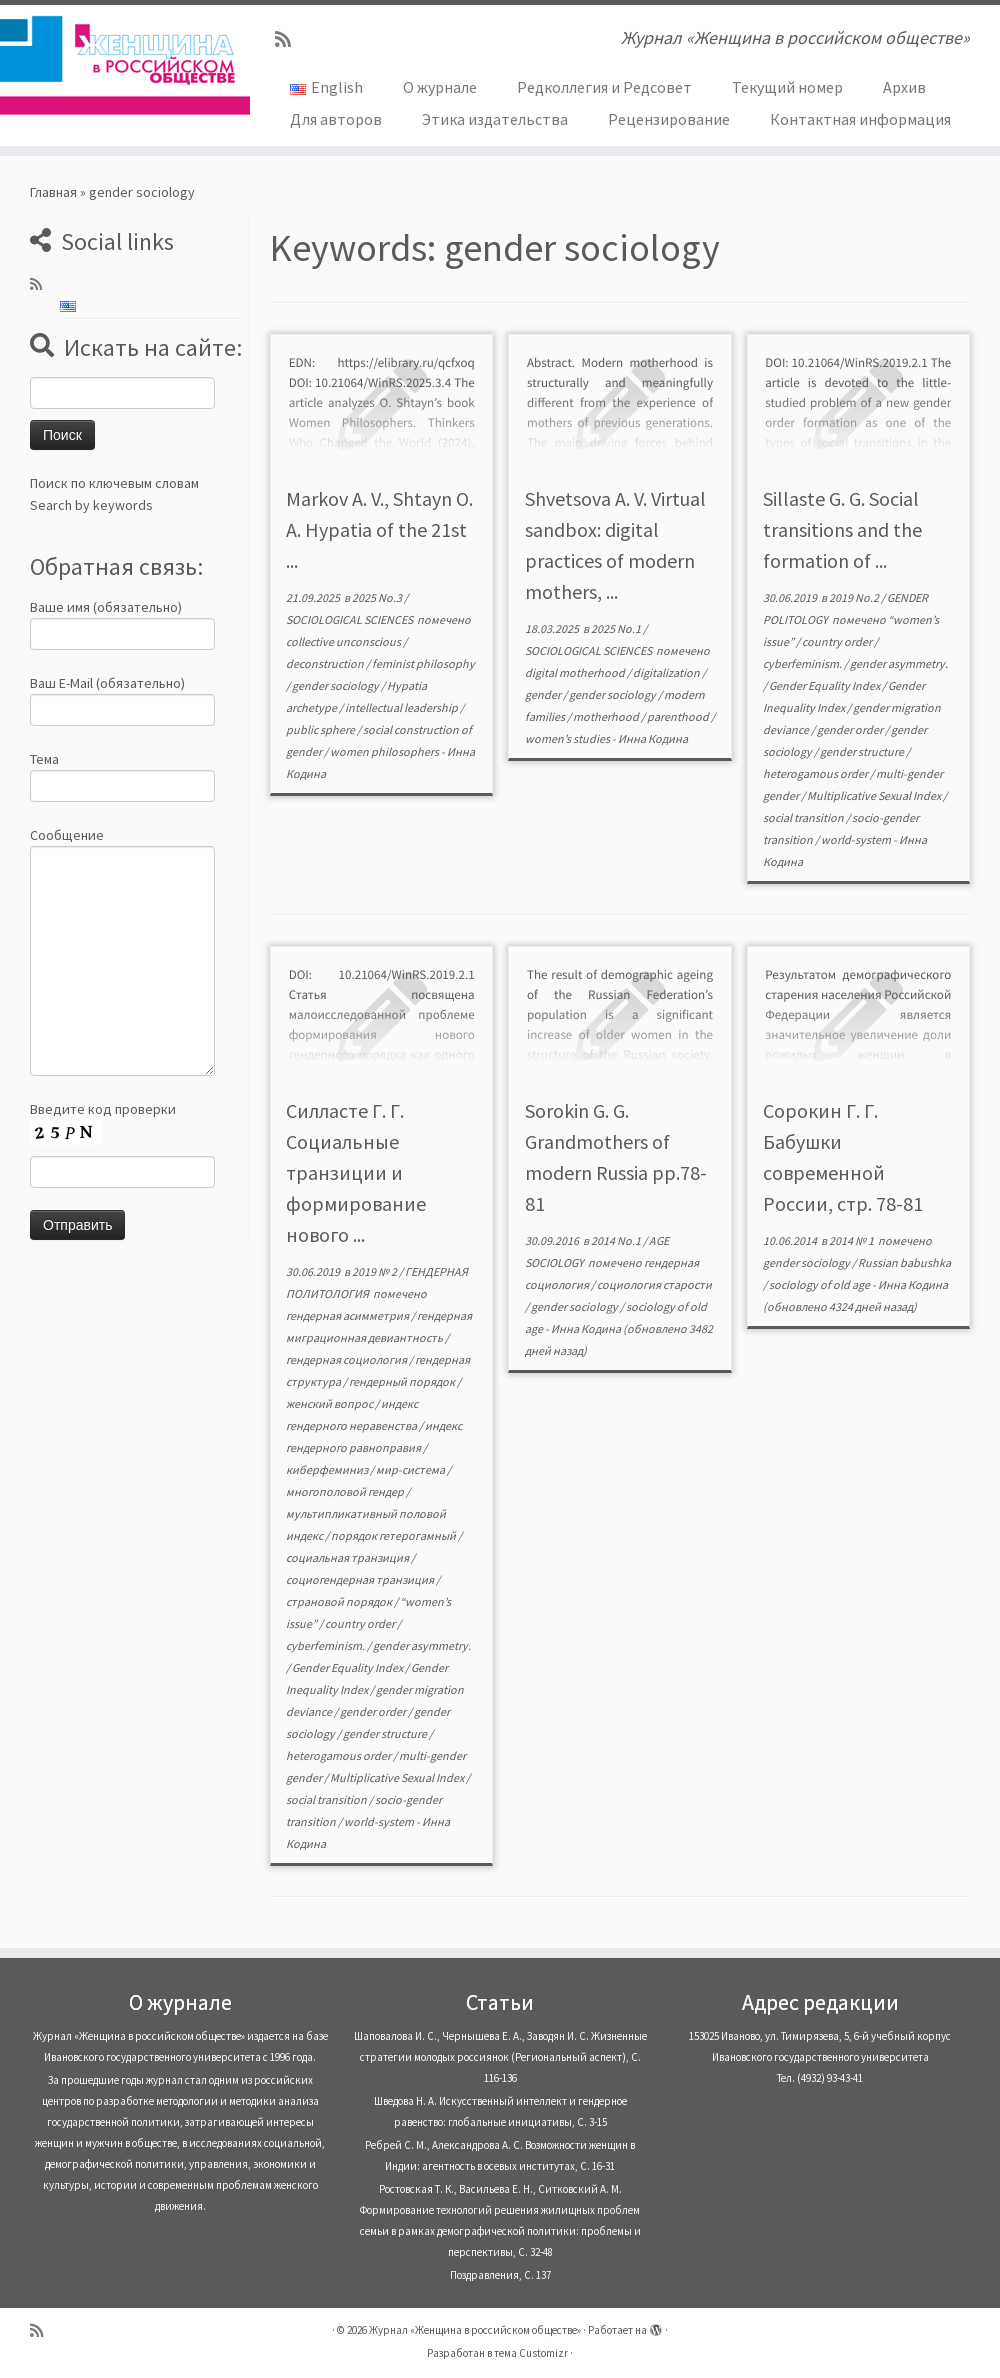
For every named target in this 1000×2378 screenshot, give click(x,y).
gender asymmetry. (899, 663)
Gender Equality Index (825, 685)
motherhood (607, 716)
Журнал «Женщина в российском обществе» (475, 2330)
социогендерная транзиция (361, 1579)
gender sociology (336, 685)
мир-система (411, 1469)
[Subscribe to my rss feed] (289, 39)
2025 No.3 (378, 597)
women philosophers (385, 751)
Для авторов (336, 119)
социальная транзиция (348, 1557)
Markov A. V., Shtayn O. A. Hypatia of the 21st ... (379, 529)
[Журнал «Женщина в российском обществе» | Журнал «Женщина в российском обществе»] (117, 65)
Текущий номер (787, 87)
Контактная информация (860, 119)
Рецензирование (669, 119)
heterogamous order (816, 773)
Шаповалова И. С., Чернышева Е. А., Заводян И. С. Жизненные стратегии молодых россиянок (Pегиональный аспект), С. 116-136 (500, 2057)
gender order (851, 729)
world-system (857, 839)
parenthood (679, 716)
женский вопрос (330, 1403)
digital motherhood (576, 672)
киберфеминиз (328, 1469)
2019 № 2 (375, 1271)
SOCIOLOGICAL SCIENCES (350, 619)
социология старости (654, 1284)
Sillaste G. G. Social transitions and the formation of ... (842, 529)
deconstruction (326, 663)
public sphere (321, 729)
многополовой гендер (346, 1491)
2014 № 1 (852, 1240)
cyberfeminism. (803, 663)
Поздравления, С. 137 (500, 2275)
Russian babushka (904, 1262)
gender (544, 694)
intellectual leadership (402, 707)
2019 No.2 (855, 597)
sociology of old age (820, 1284)
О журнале (440, 87)
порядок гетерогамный (394, 1535)
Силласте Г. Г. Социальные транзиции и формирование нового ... (356, 1172)
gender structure (863, 751)
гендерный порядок (403, 1381)
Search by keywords (91, 505)
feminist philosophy (423, 663)
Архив (904, 87)
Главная (53, 192)
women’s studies (568, 738)
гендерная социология (347, 1359)
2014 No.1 (617, 1240)
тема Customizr (531, 2353)
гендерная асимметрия (348, 1315)
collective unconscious (344, 641)
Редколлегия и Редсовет (604, 87)
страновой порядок (340, 1601)
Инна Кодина (653, 738)
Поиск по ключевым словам (114, 483)
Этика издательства (495, 119)
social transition (804, 817)
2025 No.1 (617, 628)
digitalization (667, 672)
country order (838, 641)
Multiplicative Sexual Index (875, 795)
